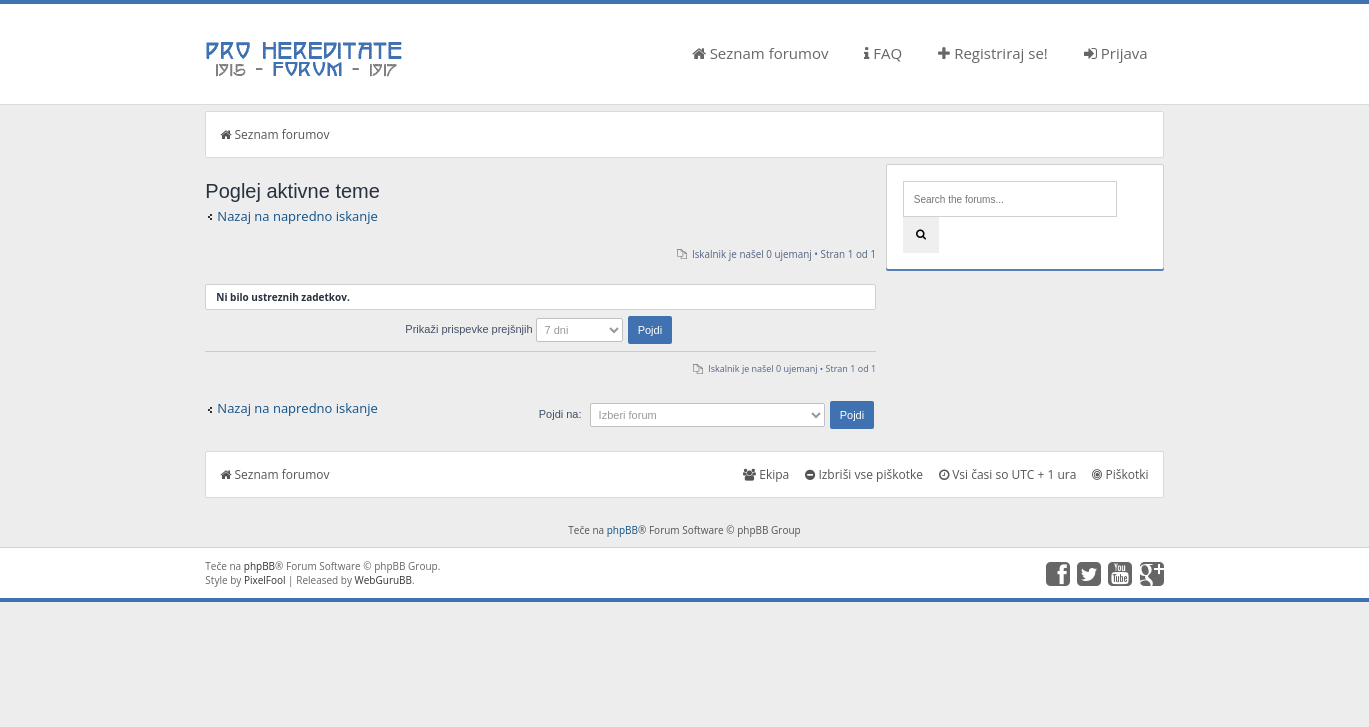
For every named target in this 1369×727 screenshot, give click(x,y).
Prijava (1116, 53)
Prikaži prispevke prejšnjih (538, 329)
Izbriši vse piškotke (864, 474)
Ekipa (766, 474)
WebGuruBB (384, 580)
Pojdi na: (560, 414)
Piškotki (1120, 474)
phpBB (622, 530)
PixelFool (265, 580)
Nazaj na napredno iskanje (297, 216)
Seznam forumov (760, 53)
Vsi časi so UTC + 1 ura (1007, 474)
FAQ (883, 53)
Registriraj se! (993, 53)
